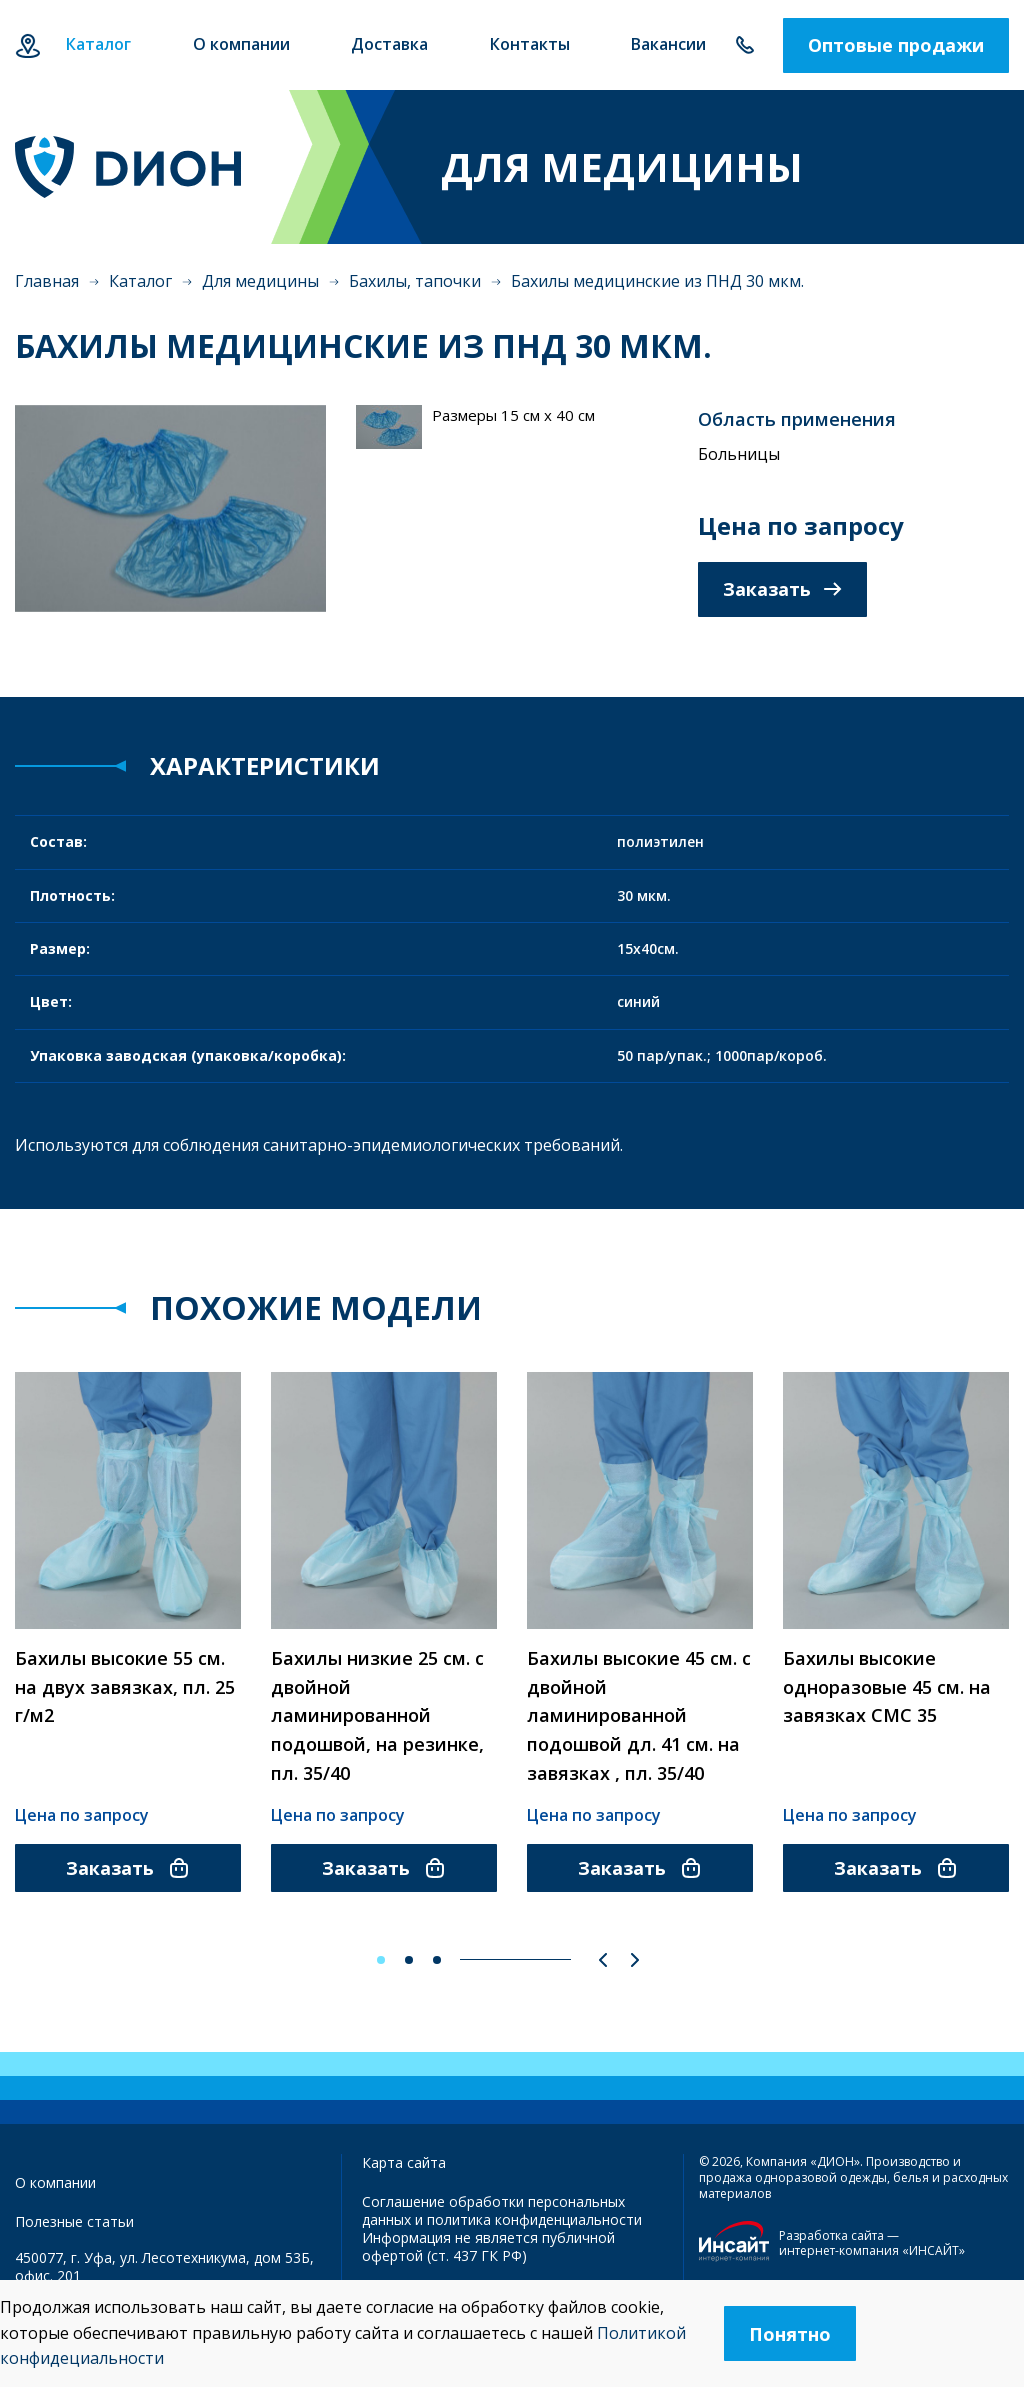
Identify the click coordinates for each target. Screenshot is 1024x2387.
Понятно (790, 2334)
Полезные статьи (74, 2221)
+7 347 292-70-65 (744, 45)
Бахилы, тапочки (415, 281)
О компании (55, 2182)
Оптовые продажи (896, 45)
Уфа (27, 45)
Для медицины (260, 281)
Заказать (782, 589)
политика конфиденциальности (534, 2219)
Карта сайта (404, 2162)
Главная (47, 281)
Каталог (140, 281)
